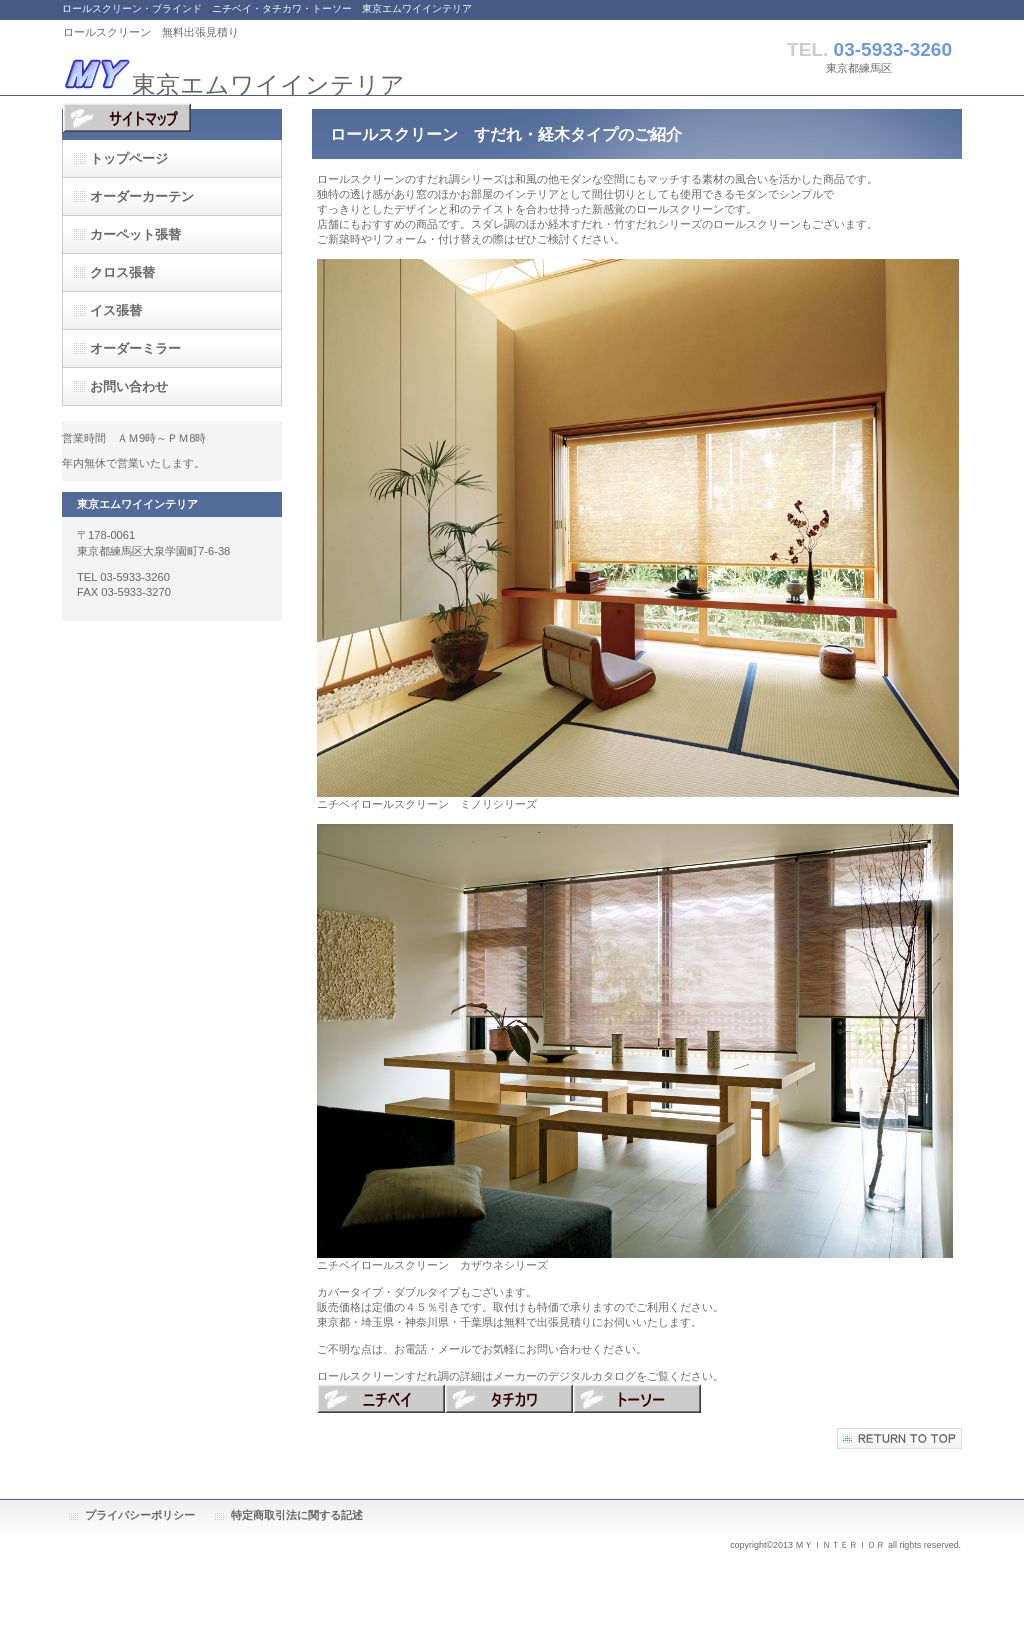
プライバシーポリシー (140, 1515)
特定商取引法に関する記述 (297, 1515)
